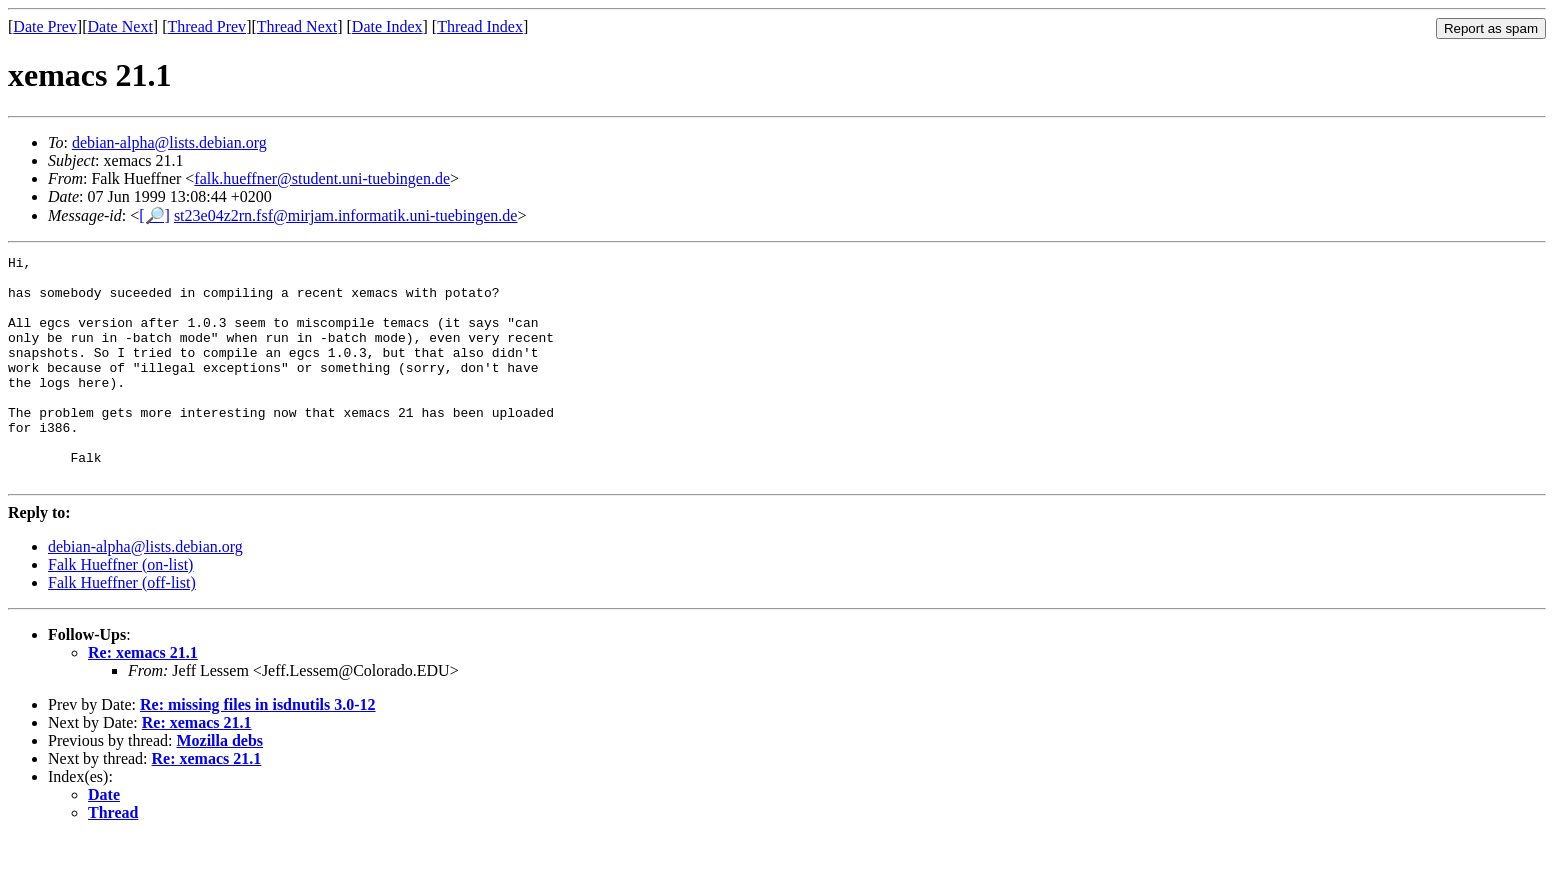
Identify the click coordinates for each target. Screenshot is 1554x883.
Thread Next (297, 26)
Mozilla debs (219, 785)
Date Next (120, 26)
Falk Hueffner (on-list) (120, 609)
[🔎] (154, 215)
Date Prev (45, 26)
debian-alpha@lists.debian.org (169, 142)
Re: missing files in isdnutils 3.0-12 (258, 749)
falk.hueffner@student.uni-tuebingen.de (322, 178)
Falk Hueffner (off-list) (122, 627)
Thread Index (480, 26)
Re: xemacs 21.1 (143, 697)
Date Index (387, 26)
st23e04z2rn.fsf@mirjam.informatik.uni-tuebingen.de (346, 215)
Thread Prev (206, 26)
